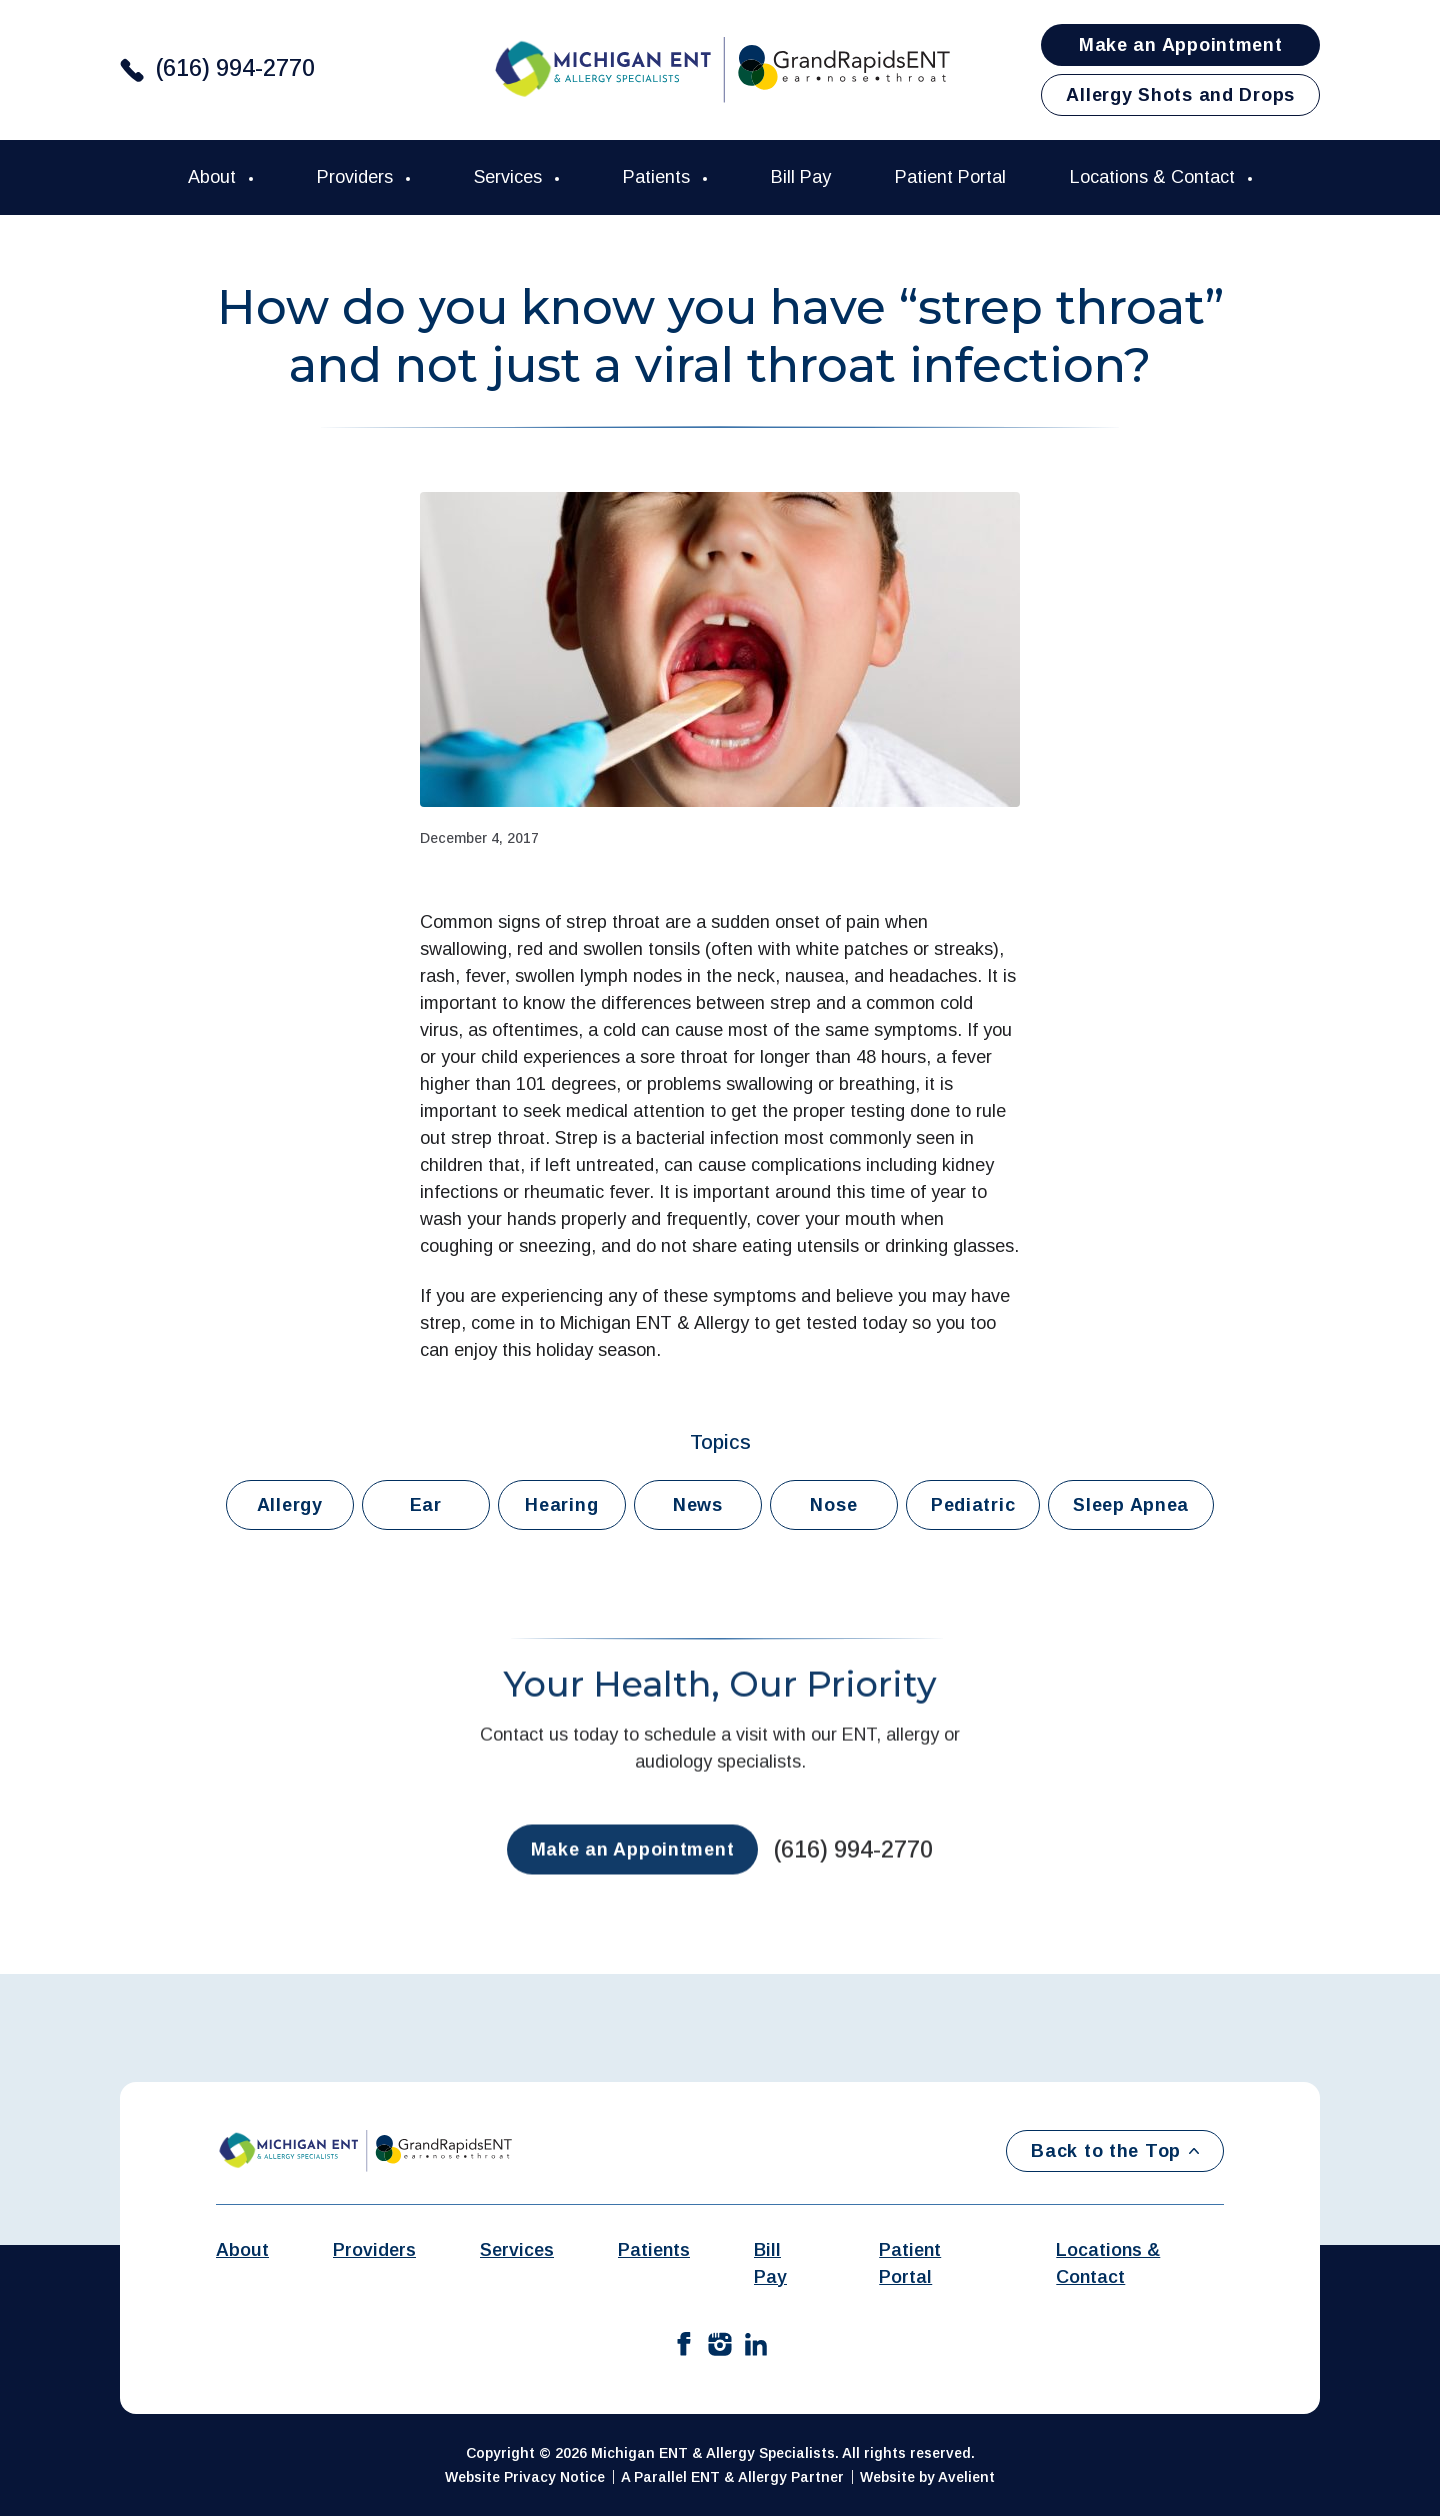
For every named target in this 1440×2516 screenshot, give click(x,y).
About (214, 177)
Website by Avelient (927, 2477)
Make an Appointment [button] (1181, 45)
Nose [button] (833, 1505)
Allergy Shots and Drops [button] (1180, 95)
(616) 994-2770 (235, 68)
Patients (659, 177)
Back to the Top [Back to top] (1115, 2151)
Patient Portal (950, 177)
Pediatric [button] (973, 1505)
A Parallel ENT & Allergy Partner (732, 2477)
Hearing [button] (561, 1505)
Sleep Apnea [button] (1131, 1505)
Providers (357, 177)
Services (510, 177)
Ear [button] (426, 1505)
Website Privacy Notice (525, 2477)
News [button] (698, 1505)
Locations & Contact (1155, 177)
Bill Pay (801, 177)
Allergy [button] (290, 1505)
